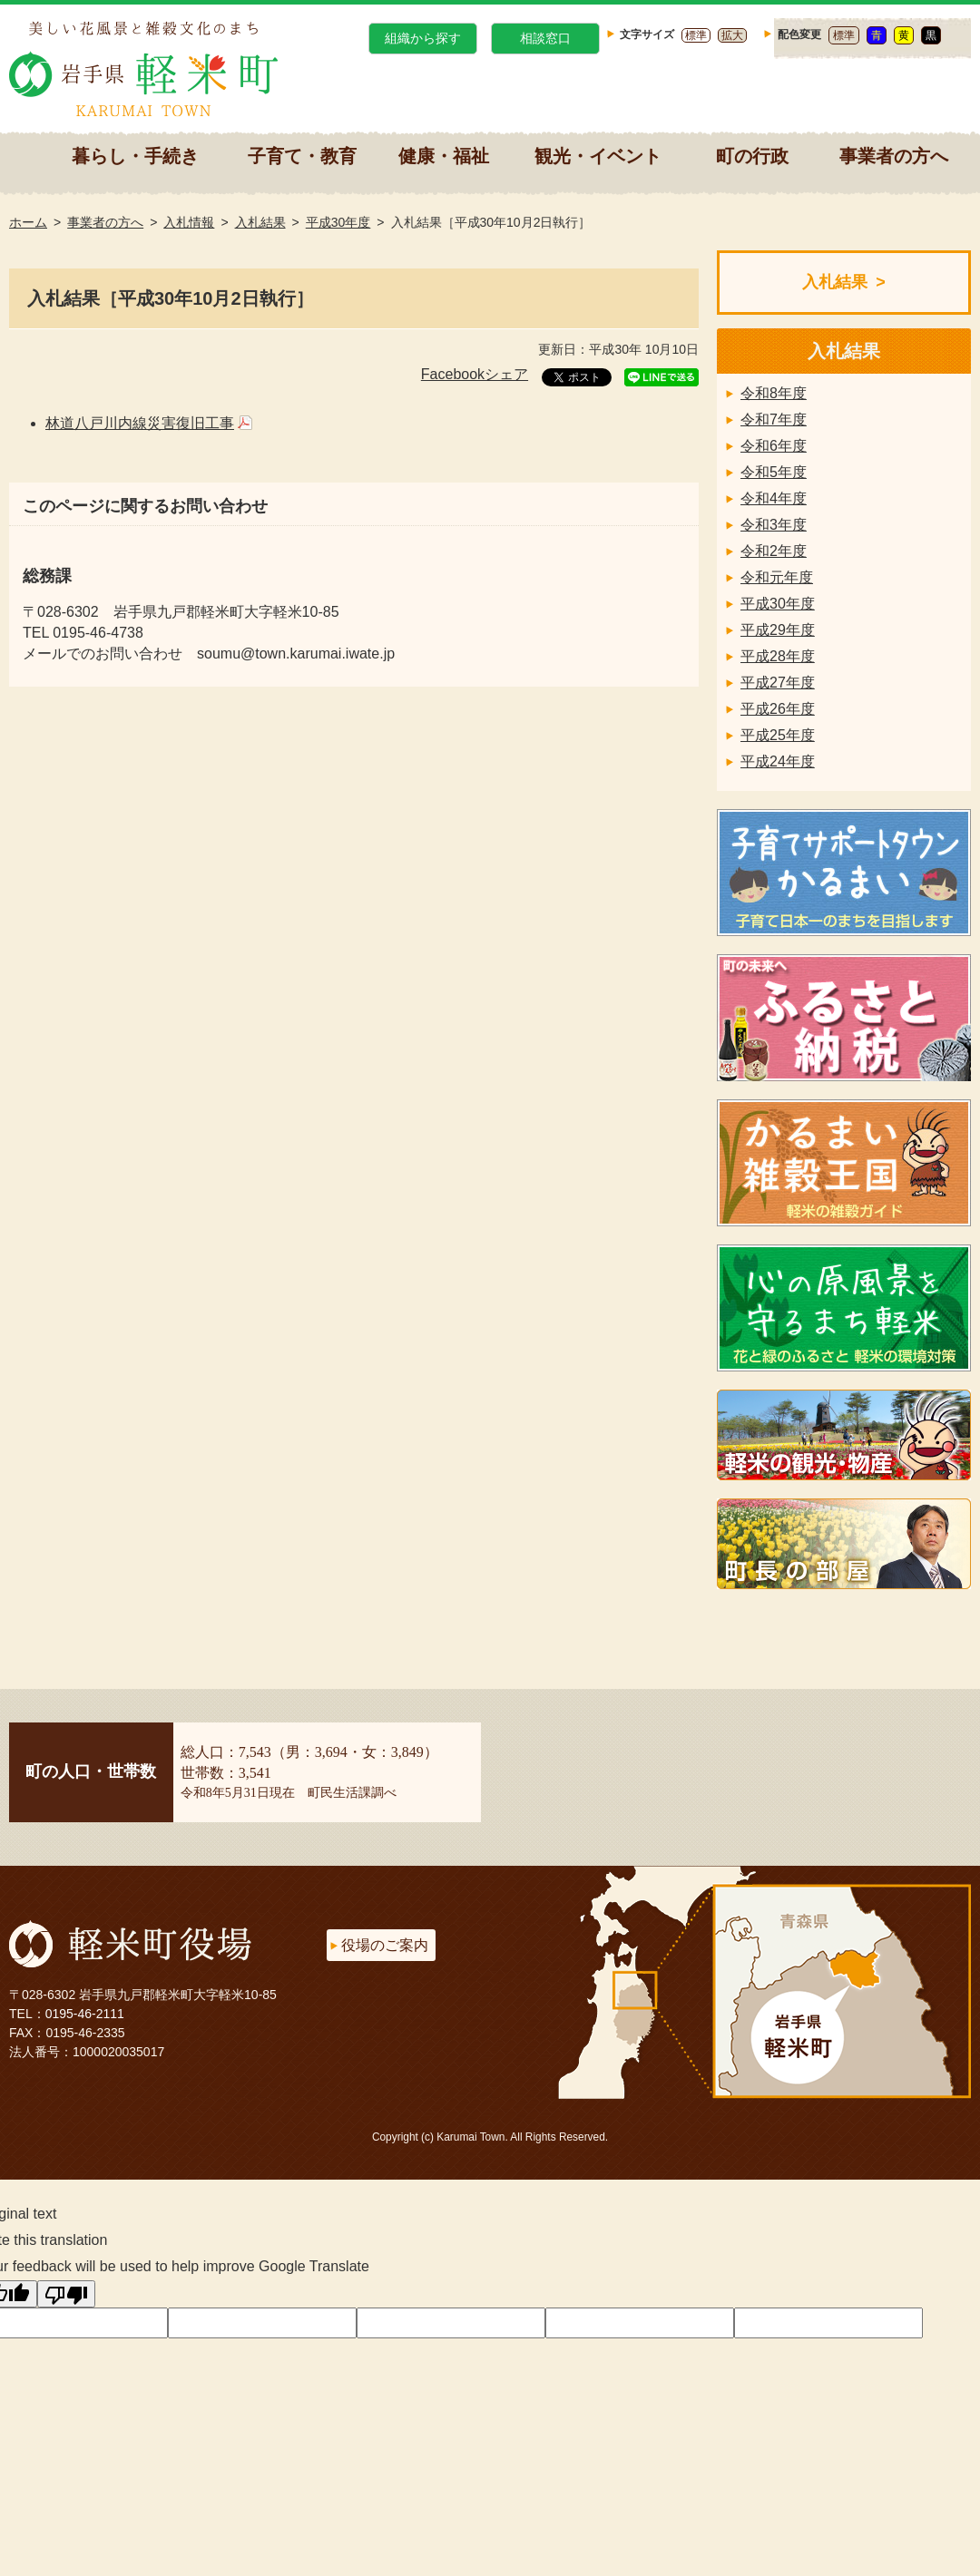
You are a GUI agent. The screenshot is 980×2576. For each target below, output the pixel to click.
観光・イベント (598, 156)
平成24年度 (777, 761)
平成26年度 (777, 709)
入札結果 (260, 222)
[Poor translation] (66, 2294)
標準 (696, 35)
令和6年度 (773, 446)
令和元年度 (776, 577)
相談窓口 (545, 38)
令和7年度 (773, 419)
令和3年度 (773, 524)
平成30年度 (338, 222)
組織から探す (423, 38)
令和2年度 (773, 551)
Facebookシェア (474, 374)
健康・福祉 (443, 156)
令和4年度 (773, 498)
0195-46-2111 (84, 2013)
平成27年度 (777, 682)
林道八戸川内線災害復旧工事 (139, 423)
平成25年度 (777, 735)
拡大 (732, 35)
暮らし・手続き (135, 156)
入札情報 (188, 222)
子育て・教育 (302, 156)
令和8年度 (773, 393)
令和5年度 (773, 472)
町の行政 (752, 156)
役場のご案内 (384, 1945)
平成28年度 (777, 656)
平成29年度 (777, 630)
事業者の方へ (893, 156)
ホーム (28, 222)
